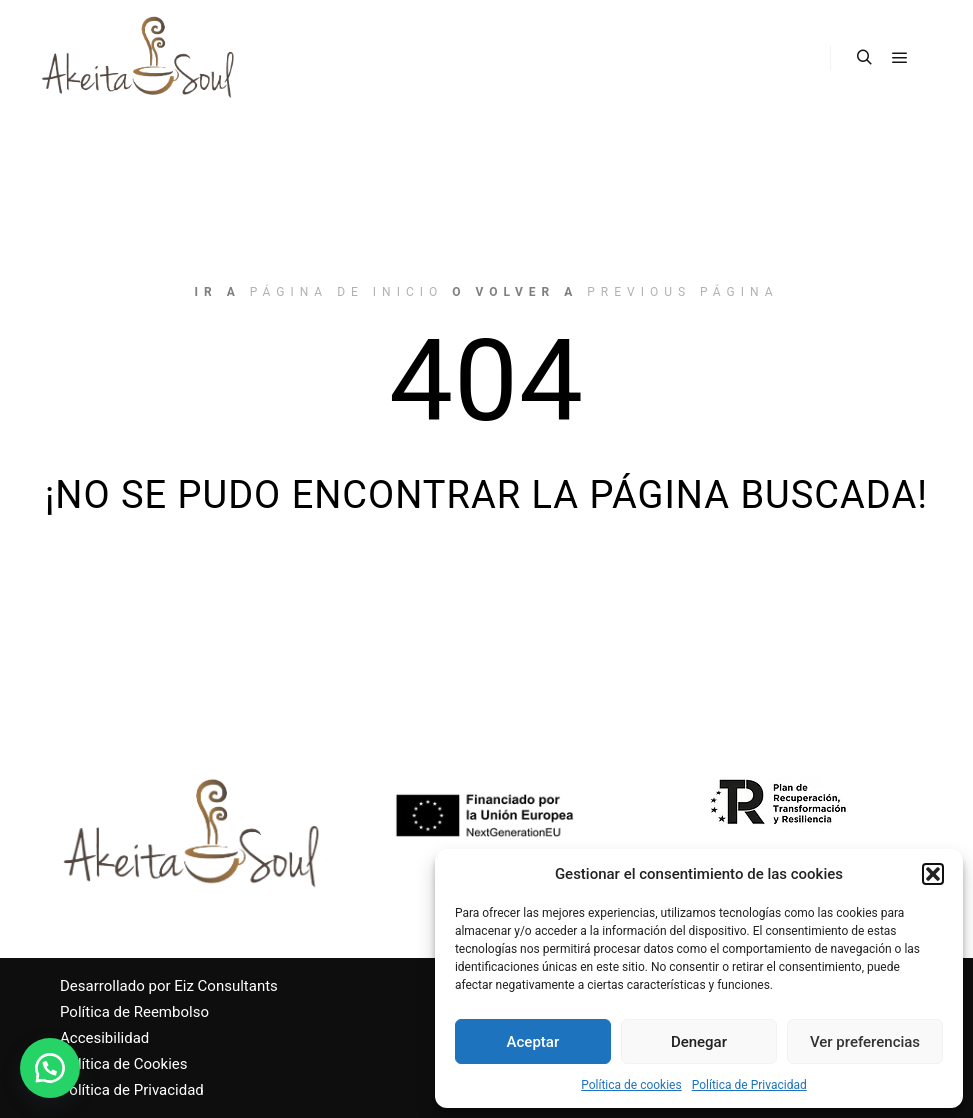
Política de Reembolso (134, 1012)
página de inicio (347, 292)
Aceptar (533, 1042)
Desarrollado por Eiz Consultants (169, 986)
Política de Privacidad (749, 1085)
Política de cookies (631, 1085)
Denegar (699, 1042)
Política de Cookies (124, 1064)
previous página (682, 292)
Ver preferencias (865, 1042)
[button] (933, 874)
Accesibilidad (104, 1038)
